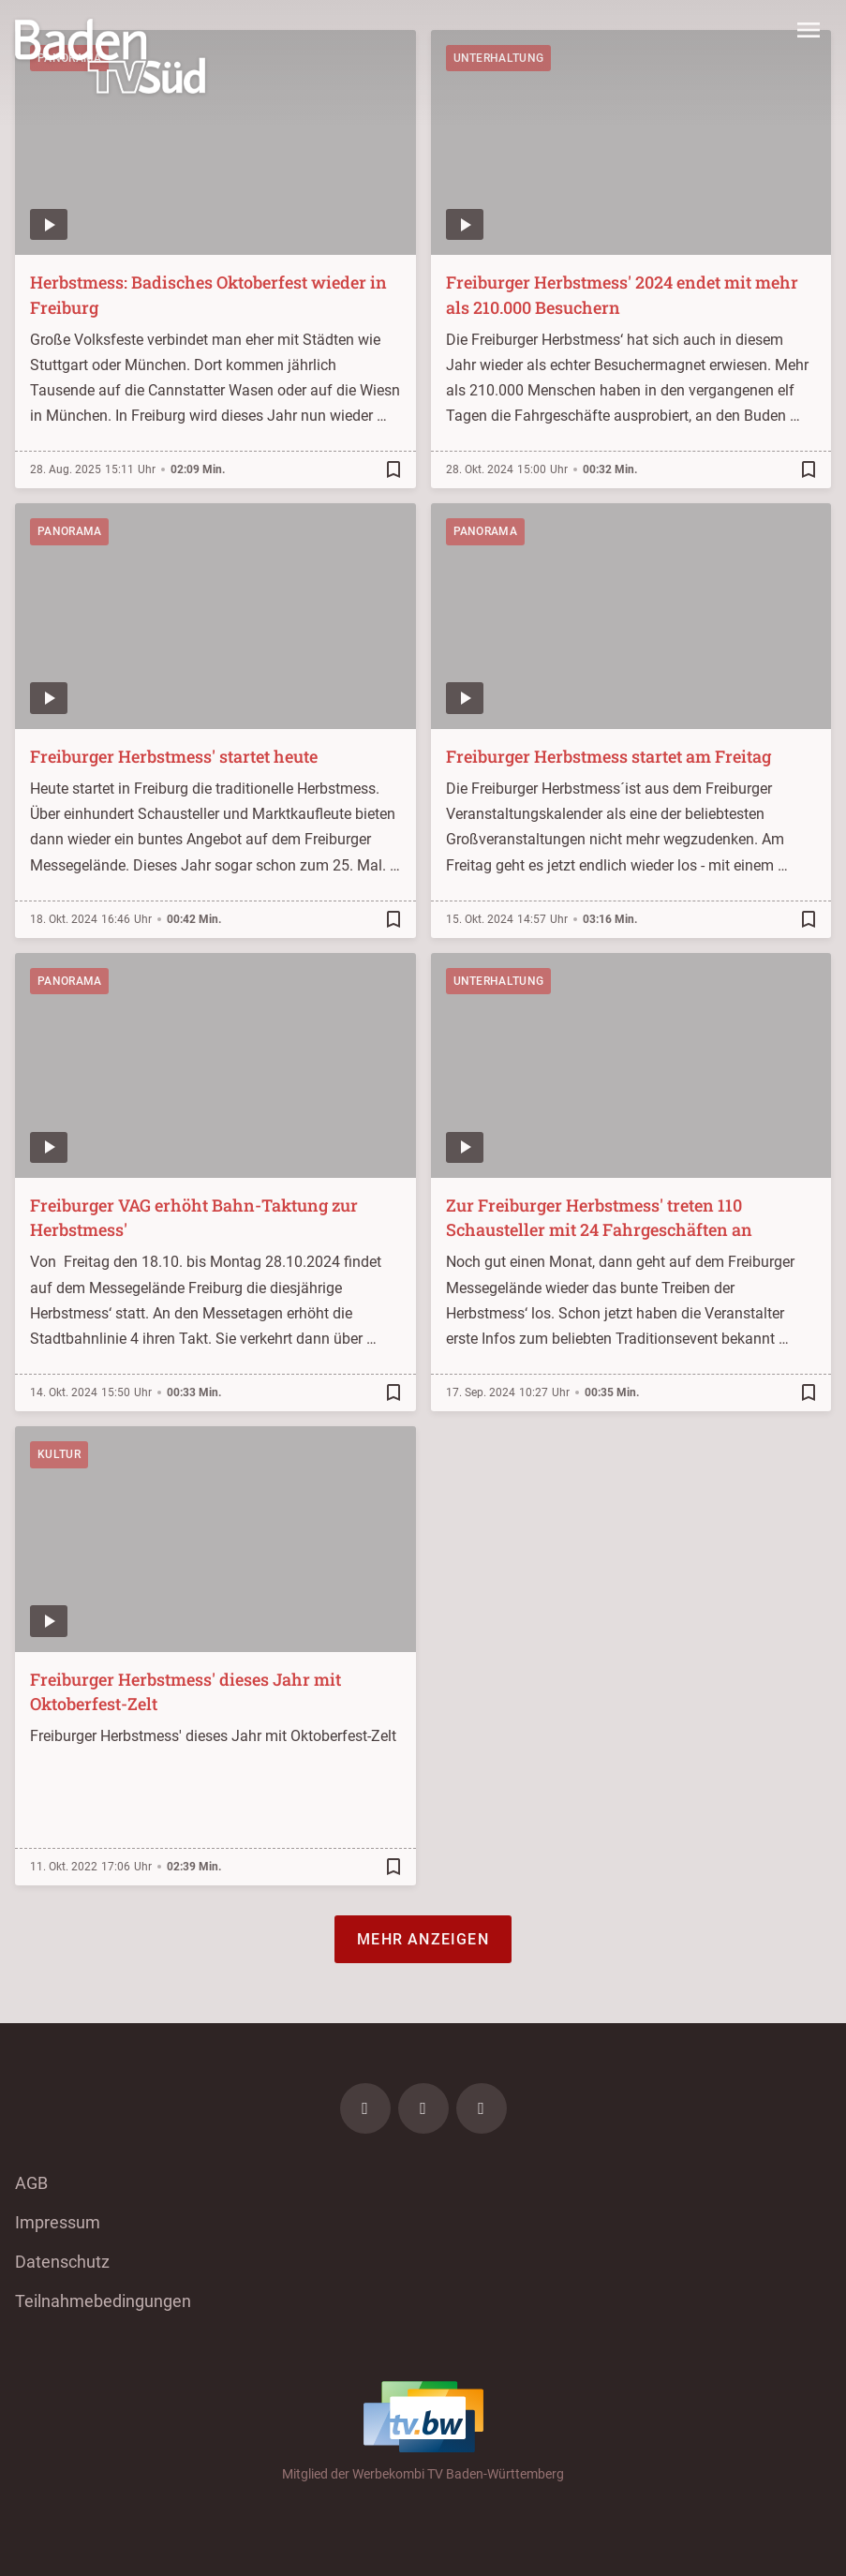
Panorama (69, 531)
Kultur (59, 1454)
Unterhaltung (498, 981)
